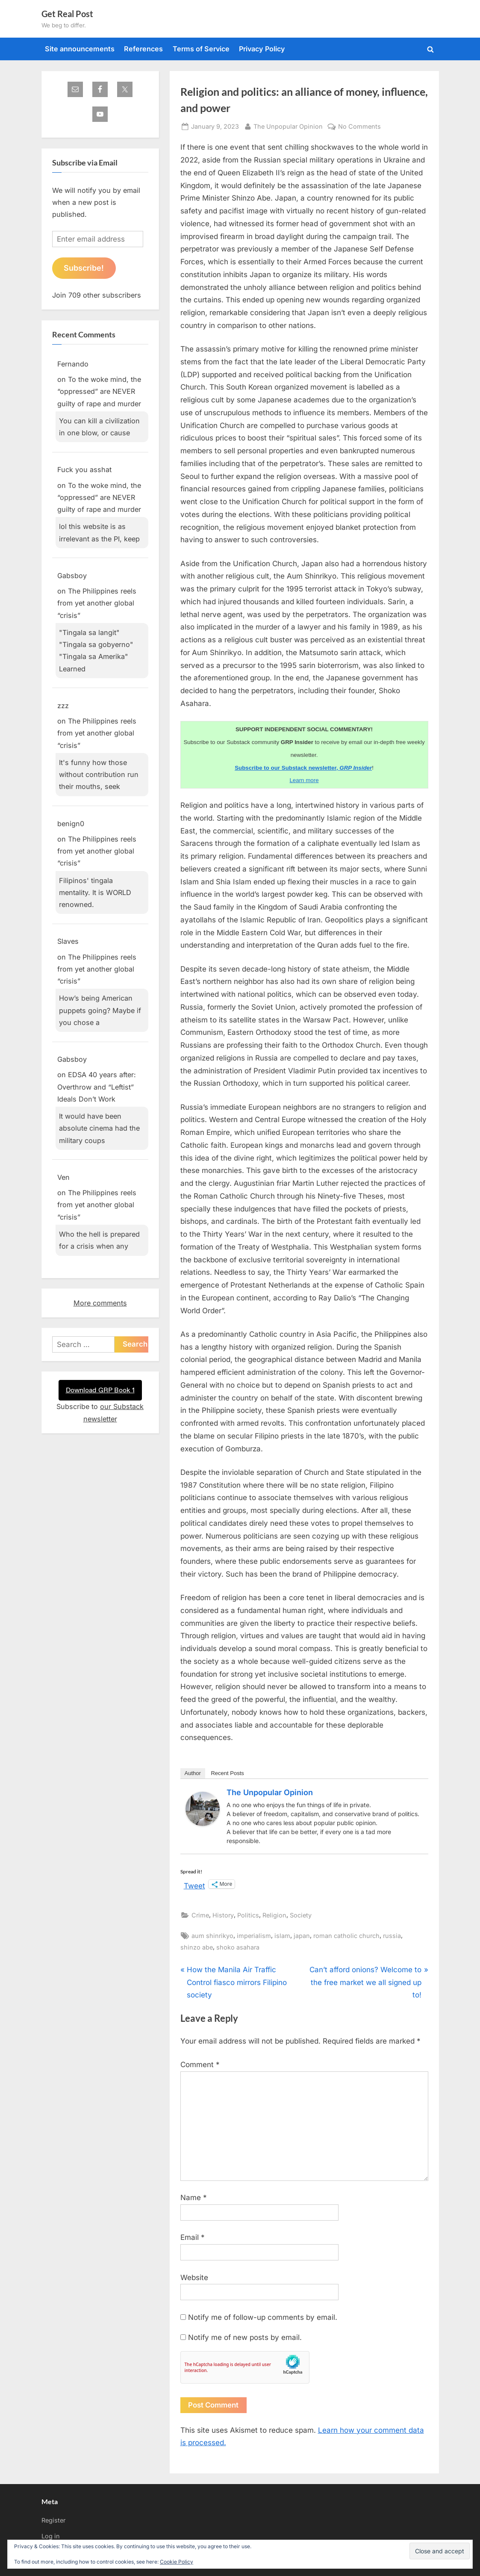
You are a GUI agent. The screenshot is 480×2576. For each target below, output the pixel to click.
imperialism (254, 1935)
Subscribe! (84, 268)
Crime (200, 1915)
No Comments (359, 126)
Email (192, 2237)
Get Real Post (67, 14)
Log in (50, 2536)
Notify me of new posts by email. (245, 2337)
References (143, 48)
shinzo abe (196, 1947)
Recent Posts (227, 1773)
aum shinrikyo (212, 1935)
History (223, 1915)
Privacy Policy (262, 48)
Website (194, 2277)
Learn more (303, 780)
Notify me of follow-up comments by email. (262, 2317)
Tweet (194, 1885)
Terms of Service (201, 48)
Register (53, 2520)
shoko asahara (237, 1947)
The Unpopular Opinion (288, 125)
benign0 (70, 823)
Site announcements (80, 48)
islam (282, 1935)
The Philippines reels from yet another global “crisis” (96, 603)
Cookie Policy (176, 2561)
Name (193, 2197)
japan (302, 1935)
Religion (274, 1915)
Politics (248, 1915)
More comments (100, 1303)
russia (392, 1935)
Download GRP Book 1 (100, 1390)
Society (301, 1915)
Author (193, 1773)
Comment (200, 2064)
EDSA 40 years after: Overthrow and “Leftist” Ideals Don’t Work (96, 1087)
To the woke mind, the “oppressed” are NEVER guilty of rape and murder (99, 391)
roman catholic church (346, 1935)
